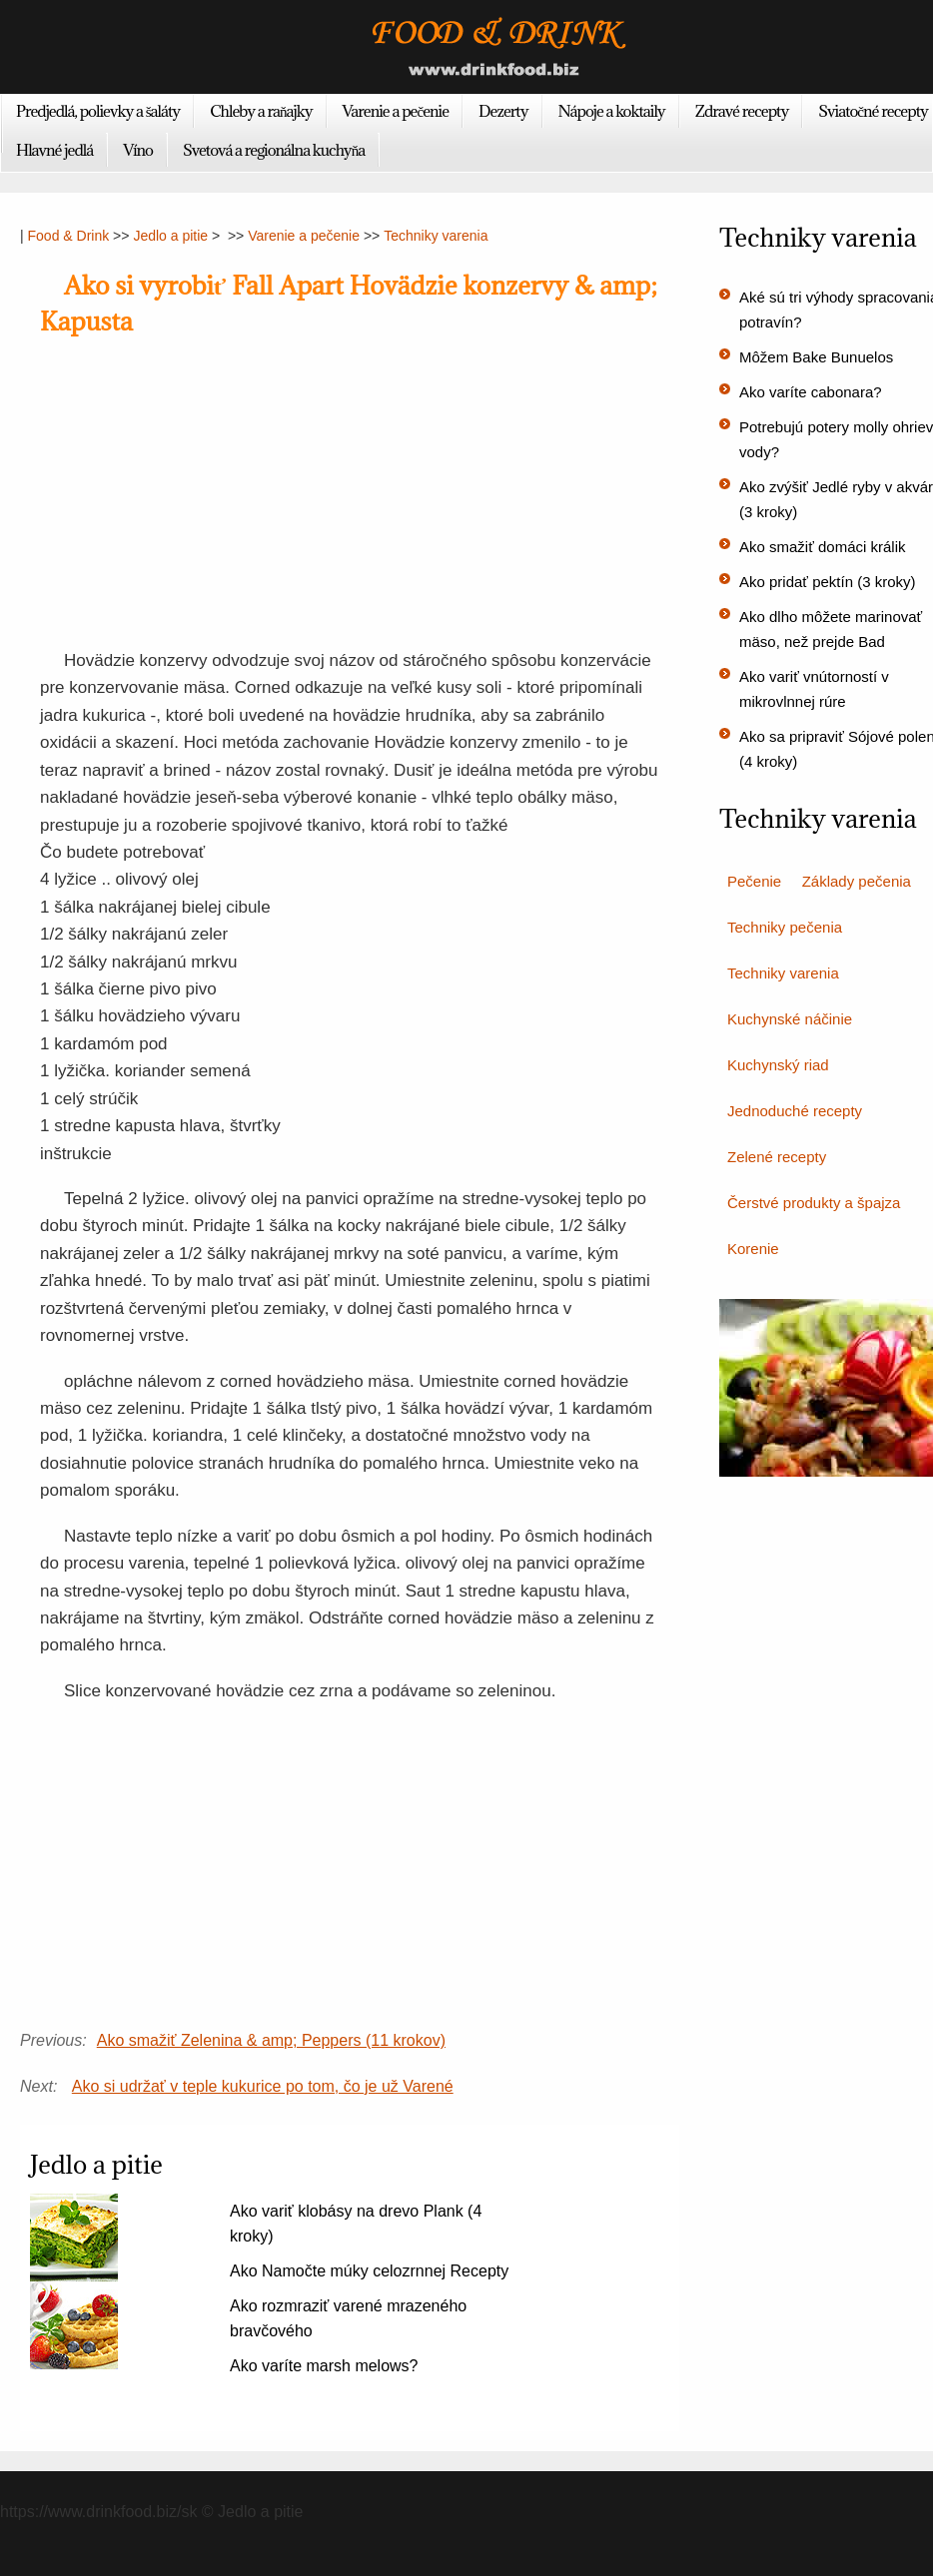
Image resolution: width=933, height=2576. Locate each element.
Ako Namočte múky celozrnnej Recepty (369, 2270)
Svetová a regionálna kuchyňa (274, 150)
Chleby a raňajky (261, 111)
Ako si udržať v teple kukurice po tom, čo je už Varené (263, 2086)
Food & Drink (69, 236)
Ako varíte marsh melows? (324, 2365)
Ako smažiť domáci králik (822, 546)
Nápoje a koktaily (611, 111)
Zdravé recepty (742, 111)
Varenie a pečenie (396, 111)
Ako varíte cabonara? (810, 391)
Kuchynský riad (778, 1064)
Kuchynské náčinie (789, 1018)
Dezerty (502, 111)
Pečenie (754, 881)
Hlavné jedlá (54, 150)
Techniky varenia (435, 236)
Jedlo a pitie (170, 236)
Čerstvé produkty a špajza (813, 1202)
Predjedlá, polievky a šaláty (98, 111)
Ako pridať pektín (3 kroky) (827, 581)
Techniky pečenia (784, 927)
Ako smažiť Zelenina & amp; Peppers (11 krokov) (271, 2040)
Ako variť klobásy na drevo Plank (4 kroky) (355, 2224)
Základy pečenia (856, 881)
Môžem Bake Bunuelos (816, 356)
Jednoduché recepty (794, 1110)
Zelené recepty (776, 1156)
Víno (138, 150)
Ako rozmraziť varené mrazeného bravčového (348, 2318)
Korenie (753, 1248)
